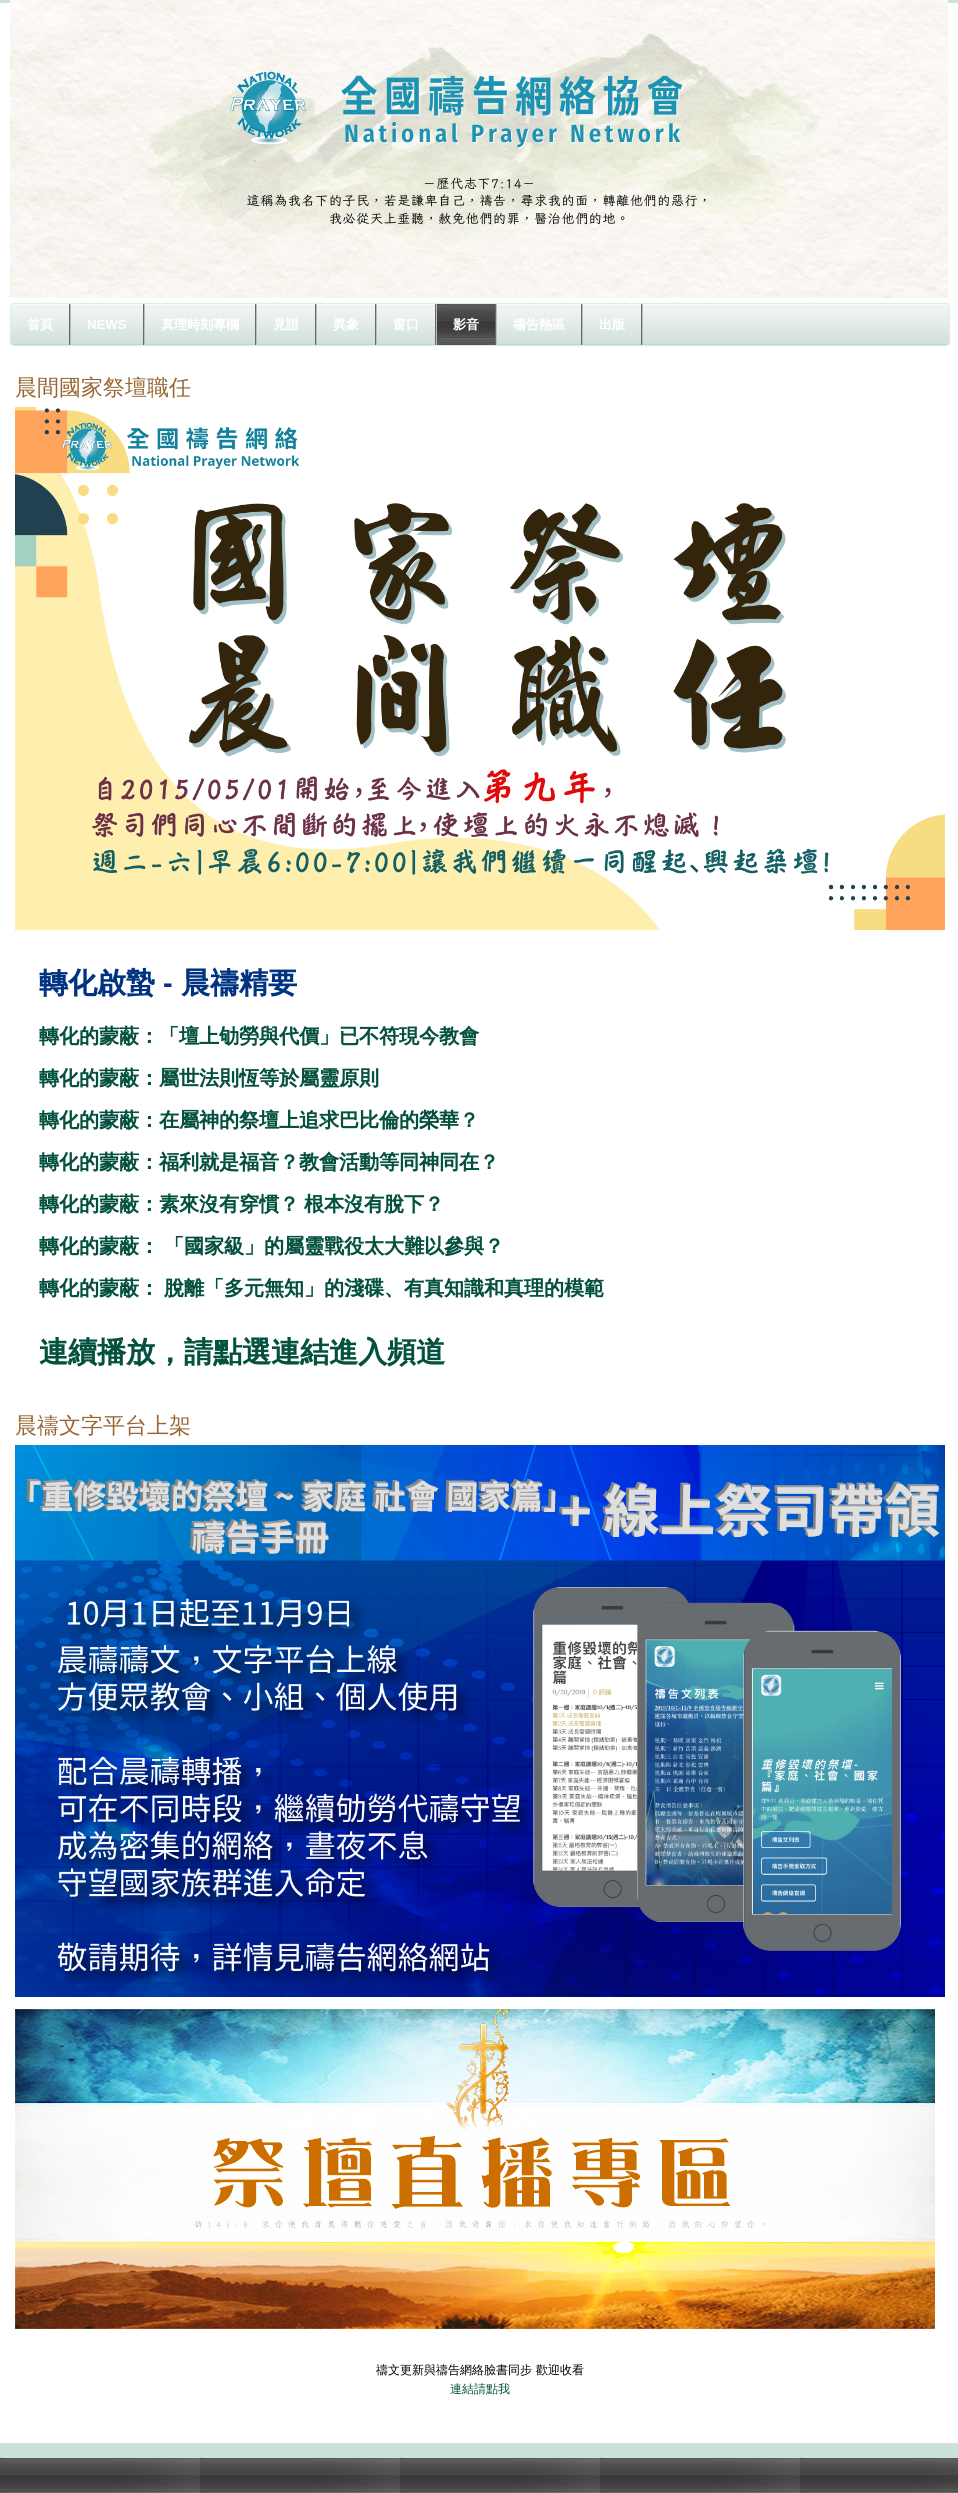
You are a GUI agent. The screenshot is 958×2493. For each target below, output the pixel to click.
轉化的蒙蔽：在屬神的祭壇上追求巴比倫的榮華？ (259, 1120)
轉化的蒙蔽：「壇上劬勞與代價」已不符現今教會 (259, 1036)
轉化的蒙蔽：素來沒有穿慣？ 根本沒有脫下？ (242, 1204)
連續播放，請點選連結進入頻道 (242, 1352)
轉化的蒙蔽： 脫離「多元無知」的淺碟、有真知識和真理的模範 (322, 1288)
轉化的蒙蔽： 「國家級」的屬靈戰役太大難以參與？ (272, 1246)
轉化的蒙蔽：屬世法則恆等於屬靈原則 (209, 1078)
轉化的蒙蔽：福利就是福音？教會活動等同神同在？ (269, 1162)
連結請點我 (480, 2389)
